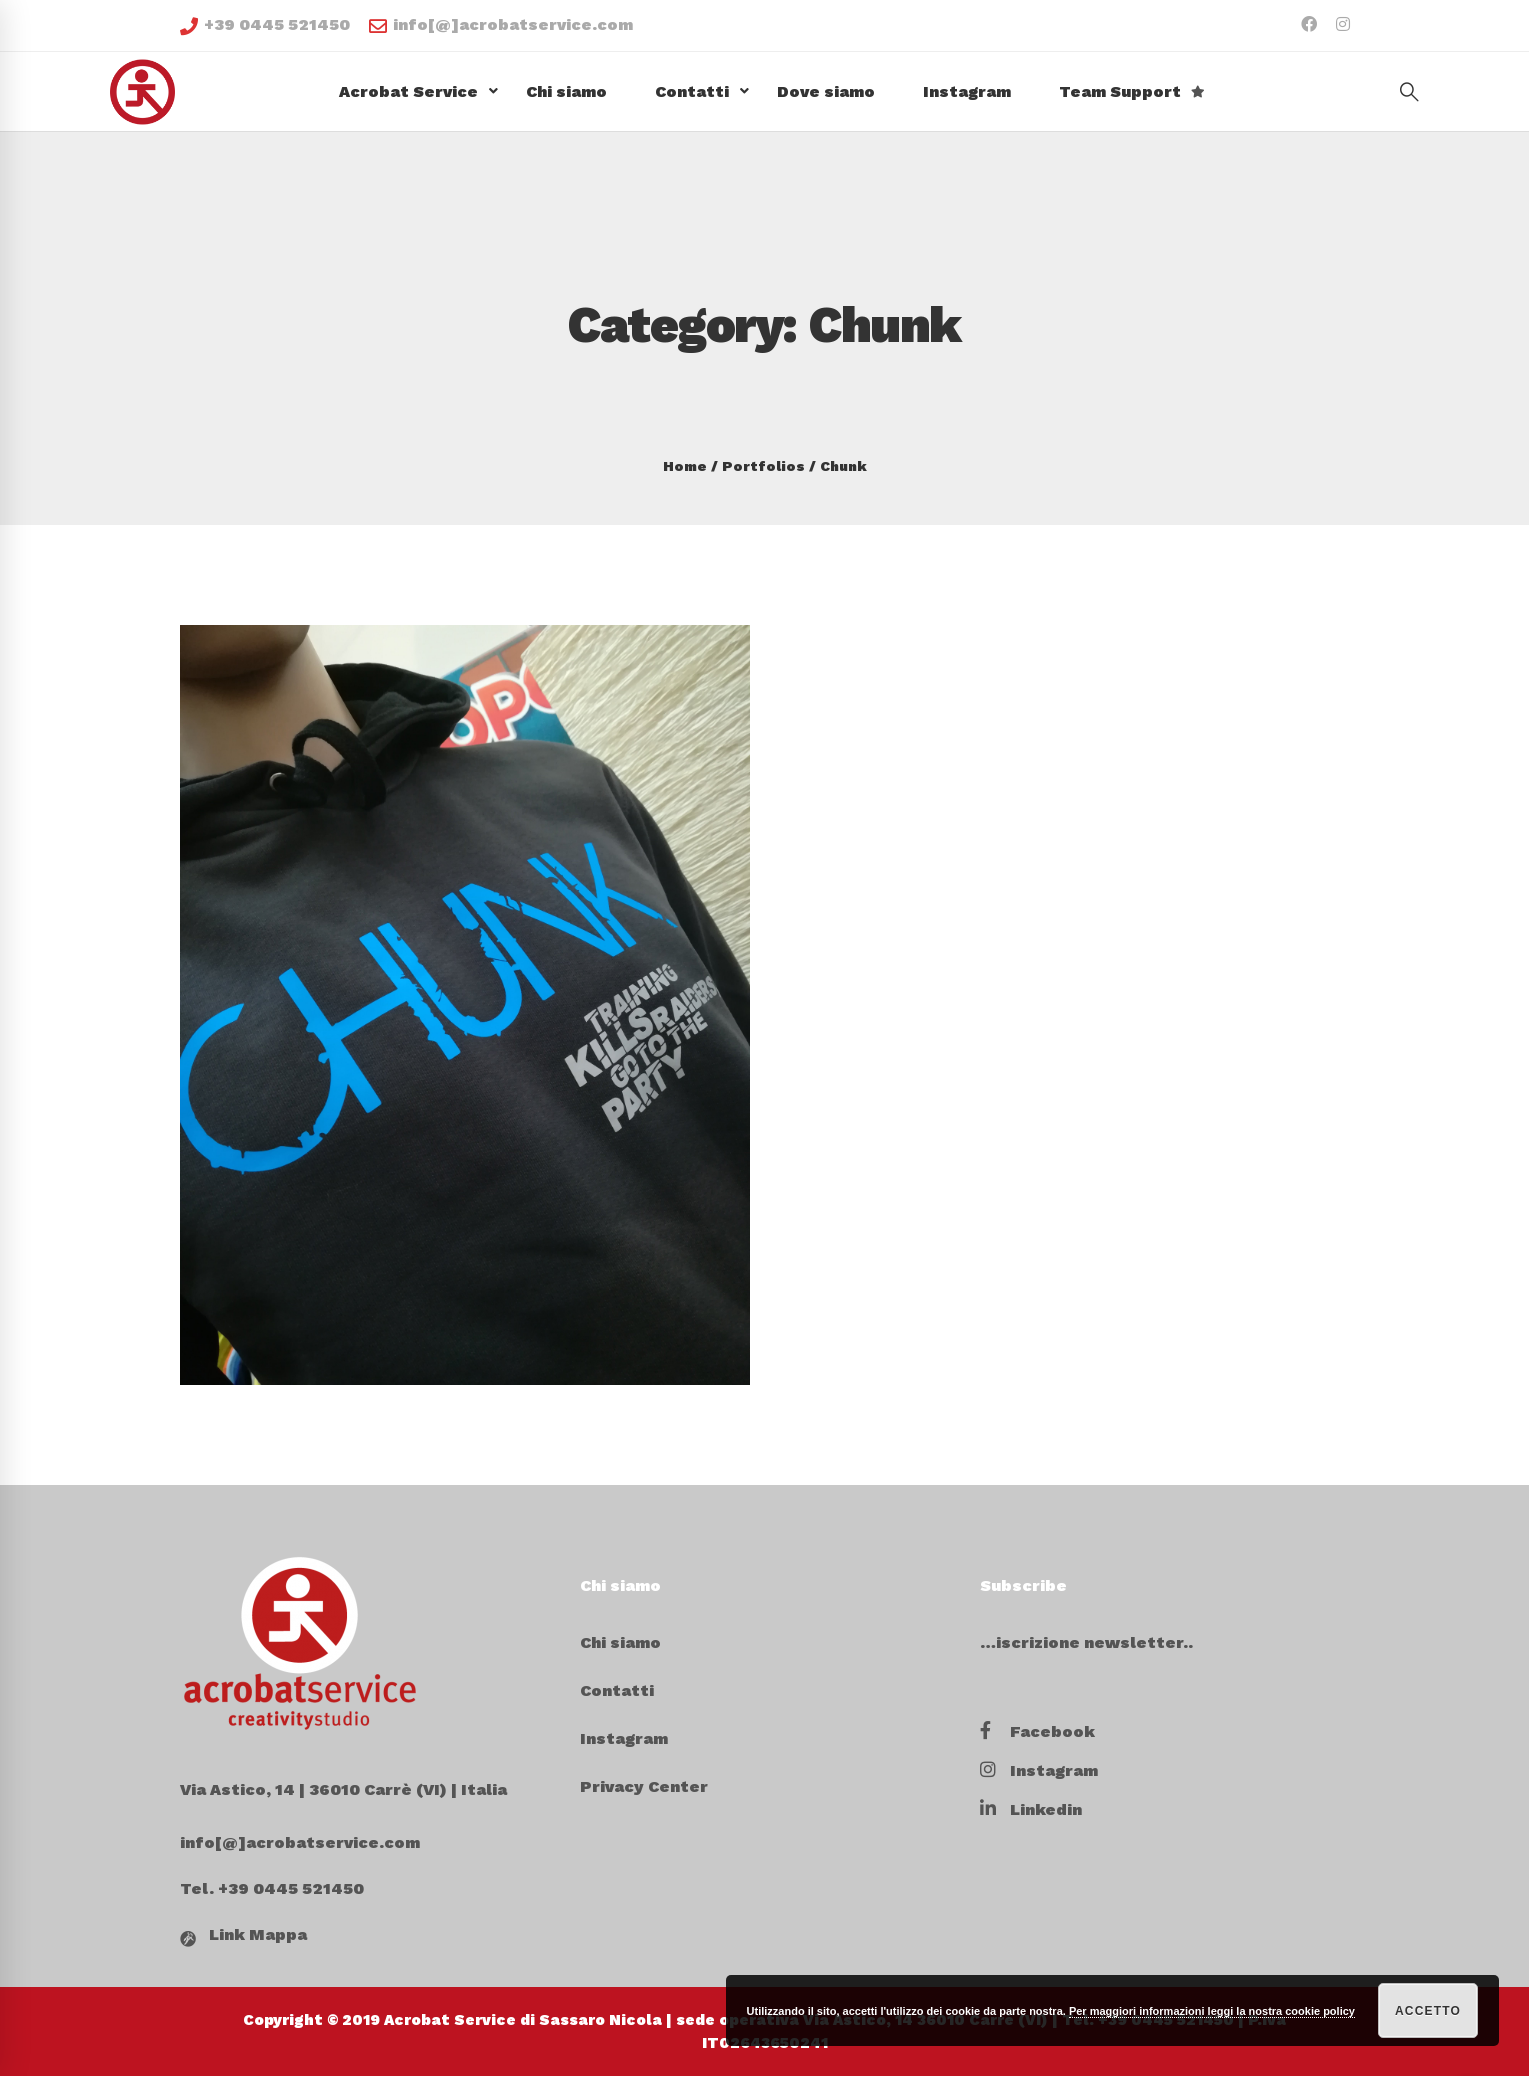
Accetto (1428, 2011)
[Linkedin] (1031, 1810)
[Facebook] (1037, 1732)
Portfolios (763, 466)
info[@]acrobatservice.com (501, 25)
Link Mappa (258, 1934)
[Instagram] (1039, 1771)
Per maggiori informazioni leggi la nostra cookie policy (1212, 2011)
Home (685, 466)
